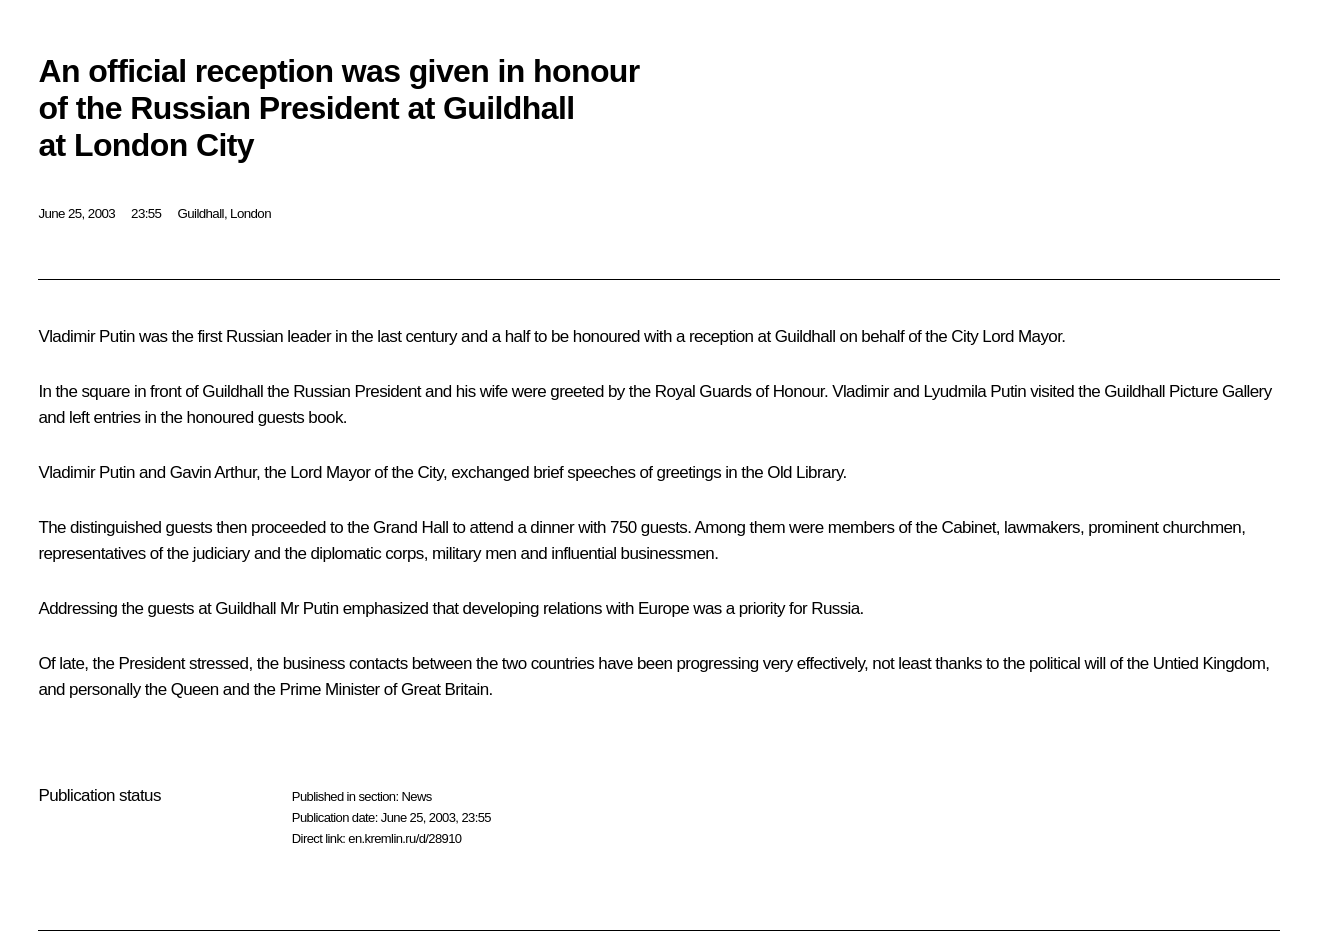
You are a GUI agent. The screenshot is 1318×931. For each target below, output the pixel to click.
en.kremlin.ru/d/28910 (404, 838)
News (416, 796)
